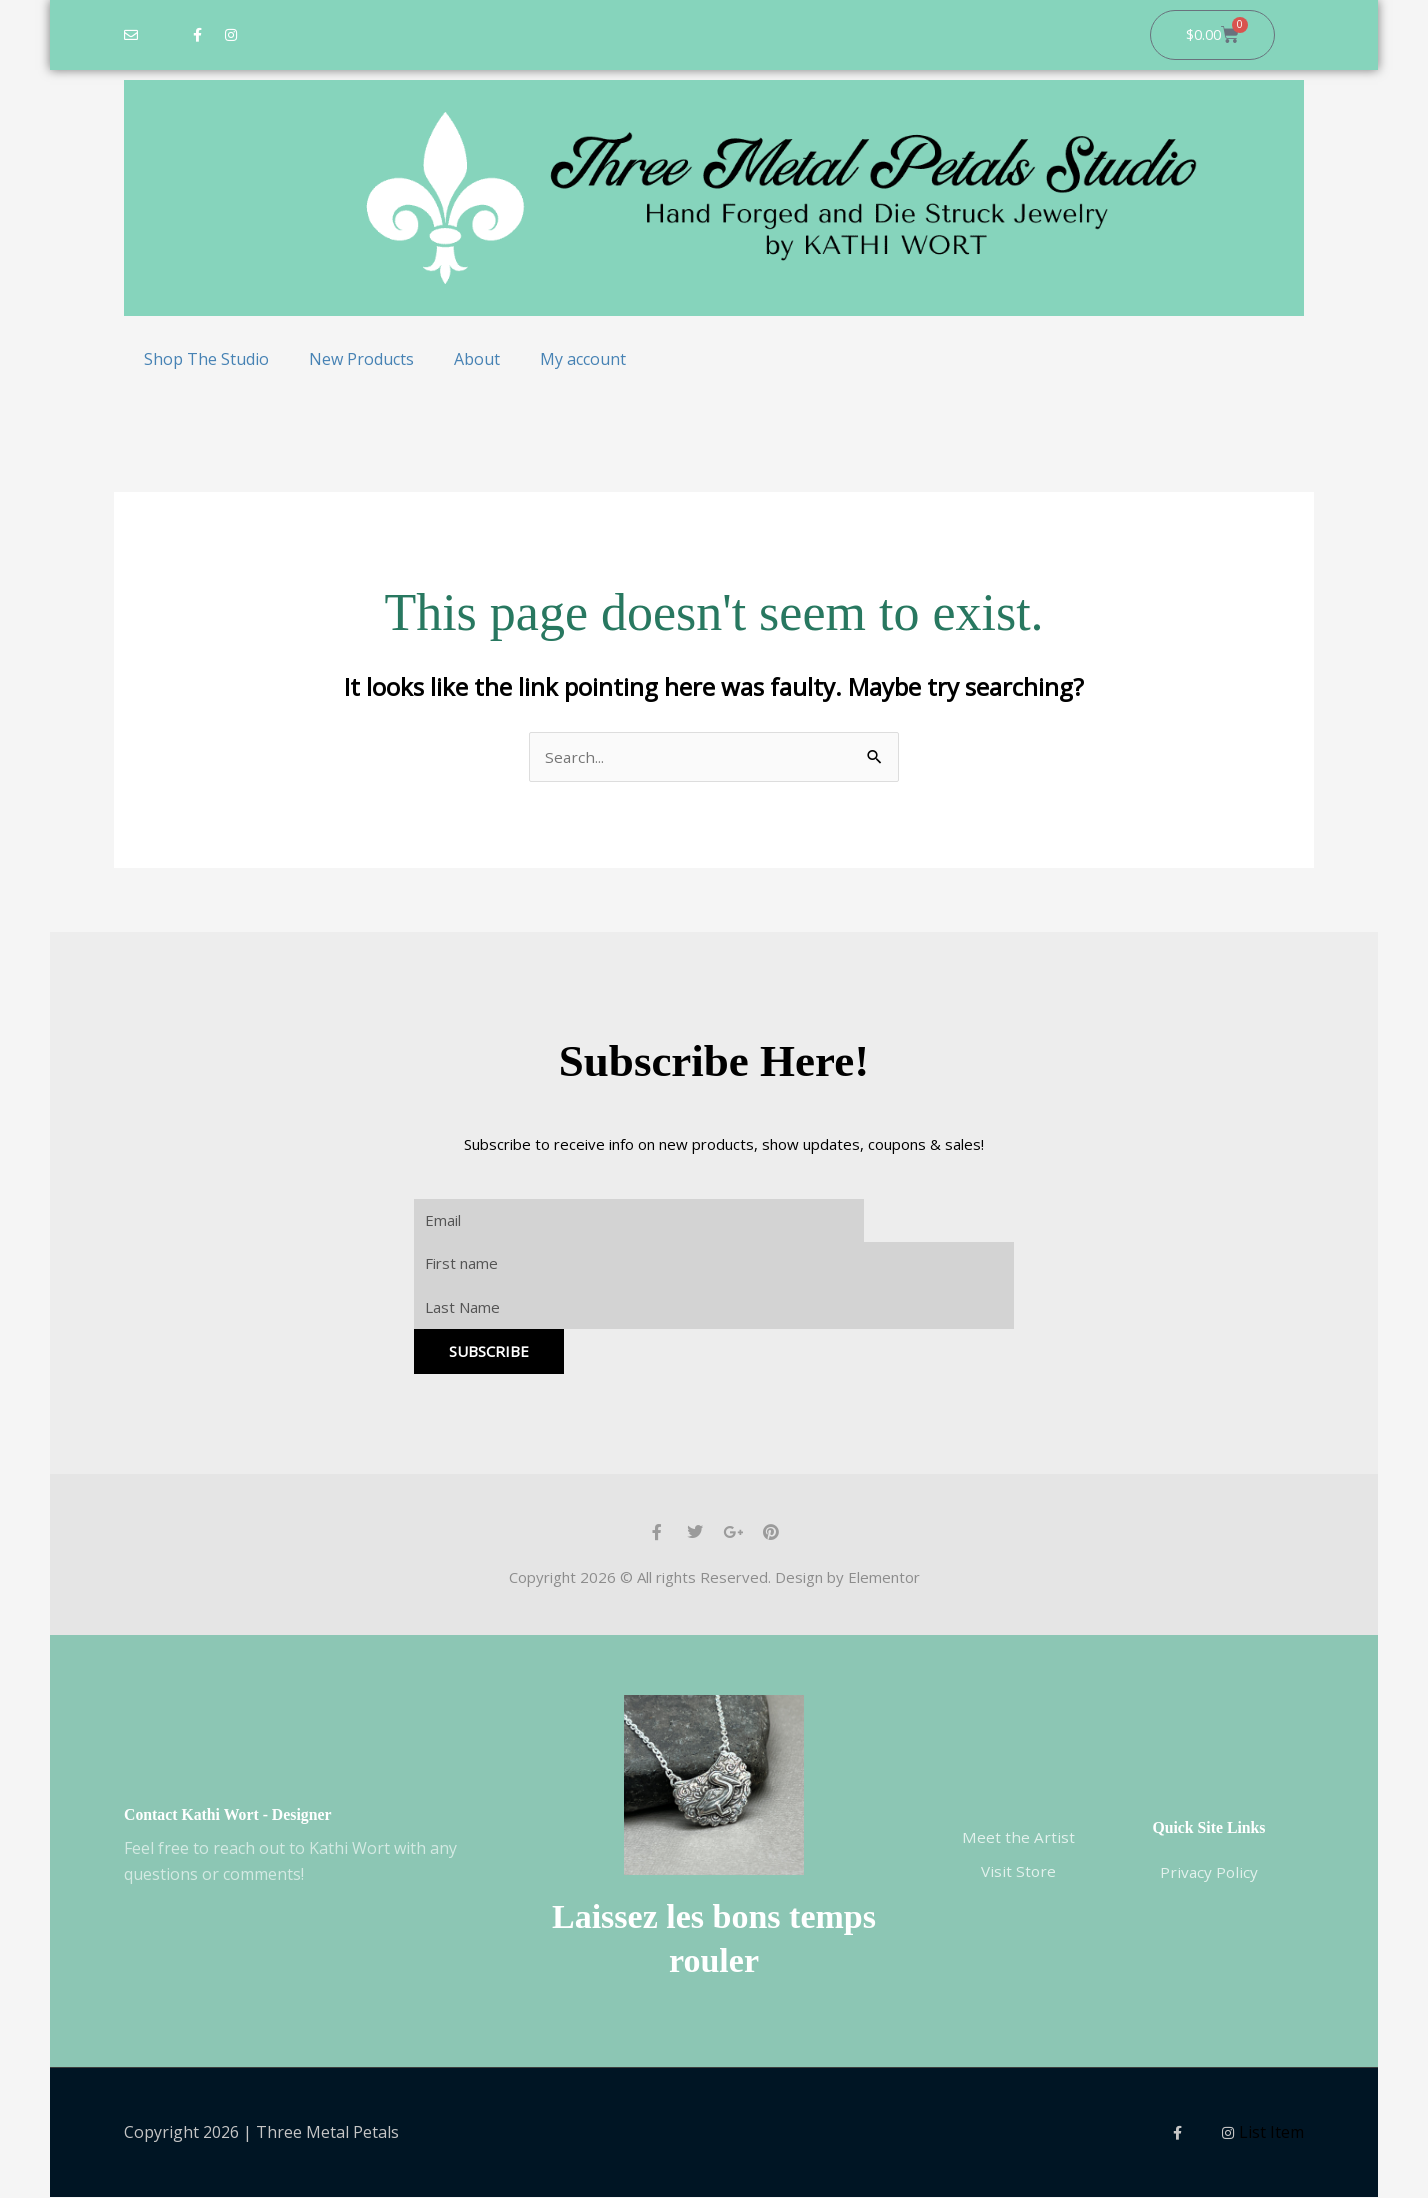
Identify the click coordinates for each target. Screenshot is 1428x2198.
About (477, 359)
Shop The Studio (206, 359)
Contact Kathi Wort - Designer (236, 1815)
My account (583, 359)
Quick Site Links (1209, 1827)
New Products (361, 359)
